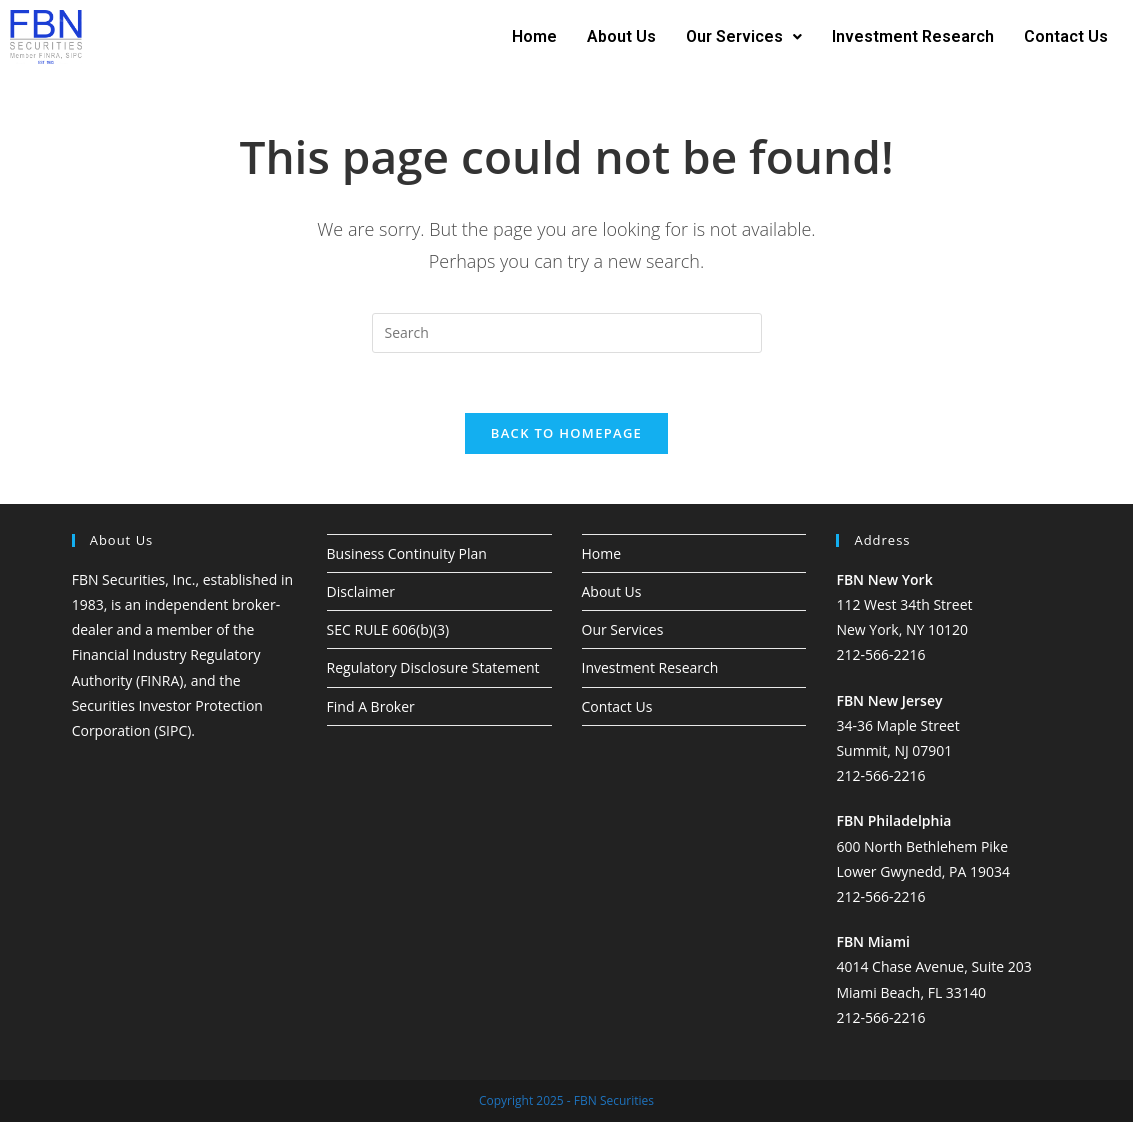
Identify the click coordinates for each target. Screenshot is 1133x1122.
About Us (621, 36)
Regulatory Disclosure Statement (433, 667)
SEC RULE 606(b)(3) (388, 629)
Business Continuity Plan (407, 553)
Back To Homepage (566, 433)
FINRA (159, 680)
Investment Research (913, 36)
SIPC (172, 730)
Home (534, 36)
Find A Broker (371, 706)
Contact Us (1066, 36)
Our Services (744, 36)
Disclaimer (361, 591)
